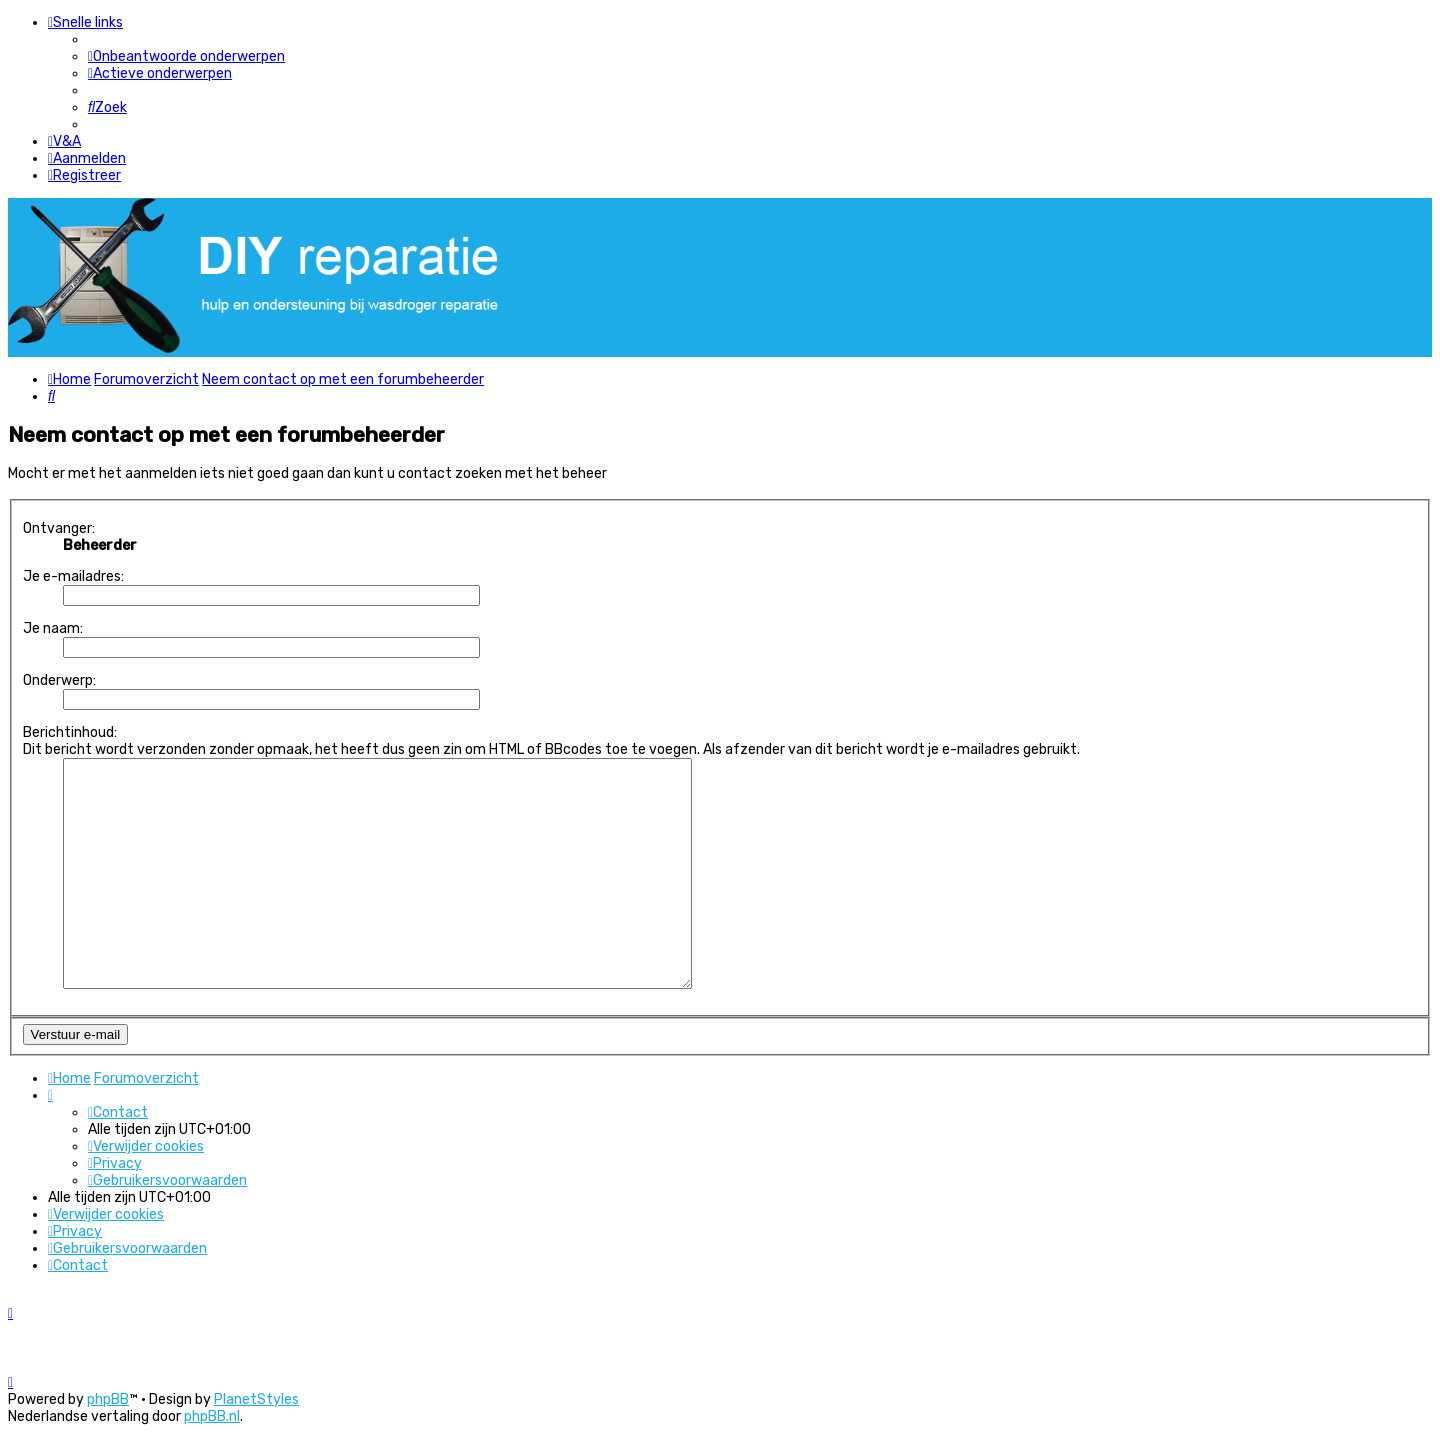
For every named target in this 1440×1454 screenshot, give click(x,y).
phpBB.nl (212, 1437)
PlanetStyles (256, 1420)
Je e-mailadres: (73, 576)
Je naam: (53, 628)
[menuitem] (186, 56)
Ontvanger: (59, 528)
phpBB (108, 1420)
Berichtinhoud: (70, 732)
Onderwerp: (59, 680)
